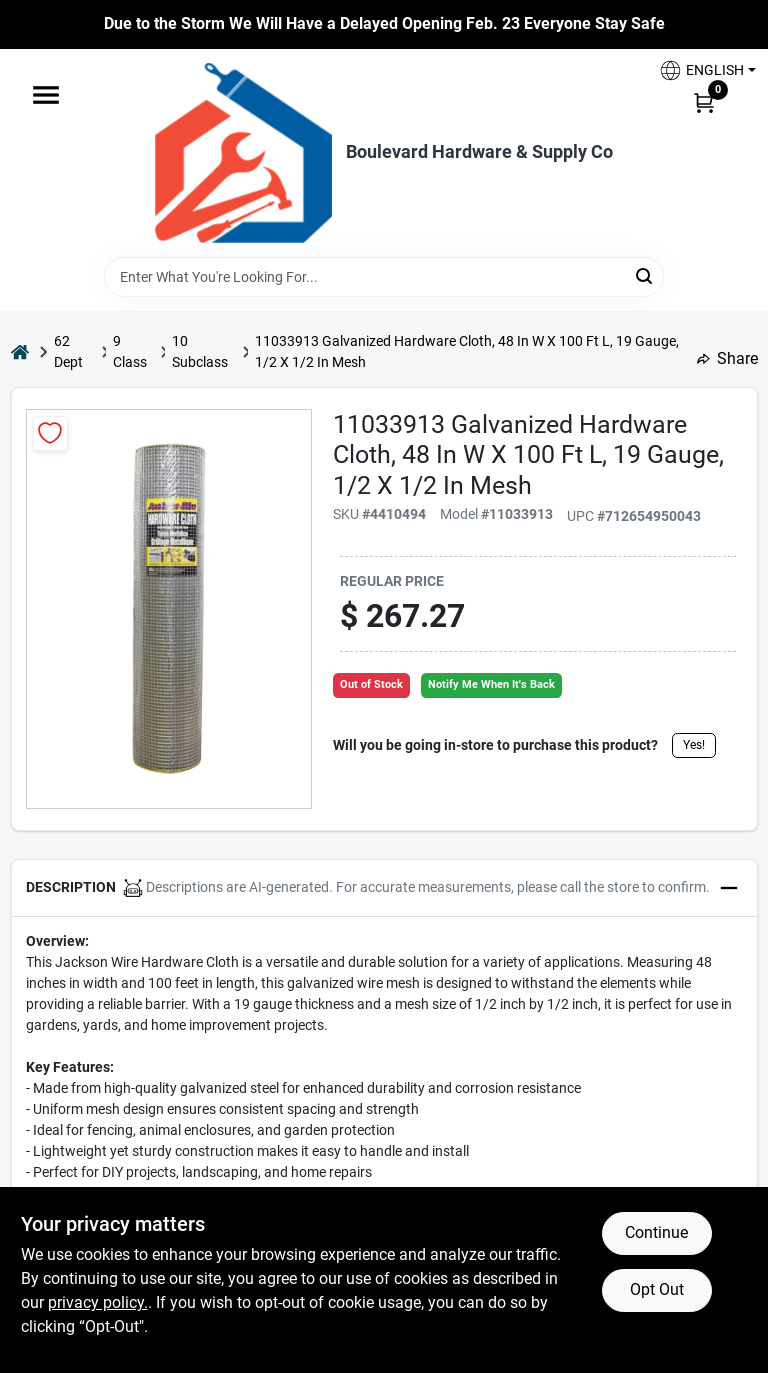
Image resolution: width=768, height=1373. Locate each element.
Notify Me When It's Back (491, 684)
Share (727, 358)
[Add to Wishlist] (50, 433)
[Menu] (46, 95)
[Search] (645, 275)
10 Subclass (200, 351)
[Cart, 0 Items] (704, 102)
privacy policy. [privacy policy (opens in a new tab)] (98, 1302)
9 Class (130, 351)
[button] (700, 70)
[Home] (20, 351)
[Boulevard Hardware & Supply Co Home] (243, 153)
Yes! (694, 745)
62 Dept (68, 351)
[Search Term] (384, 277)
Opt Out (657, 1289)
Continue (656, 1232)
